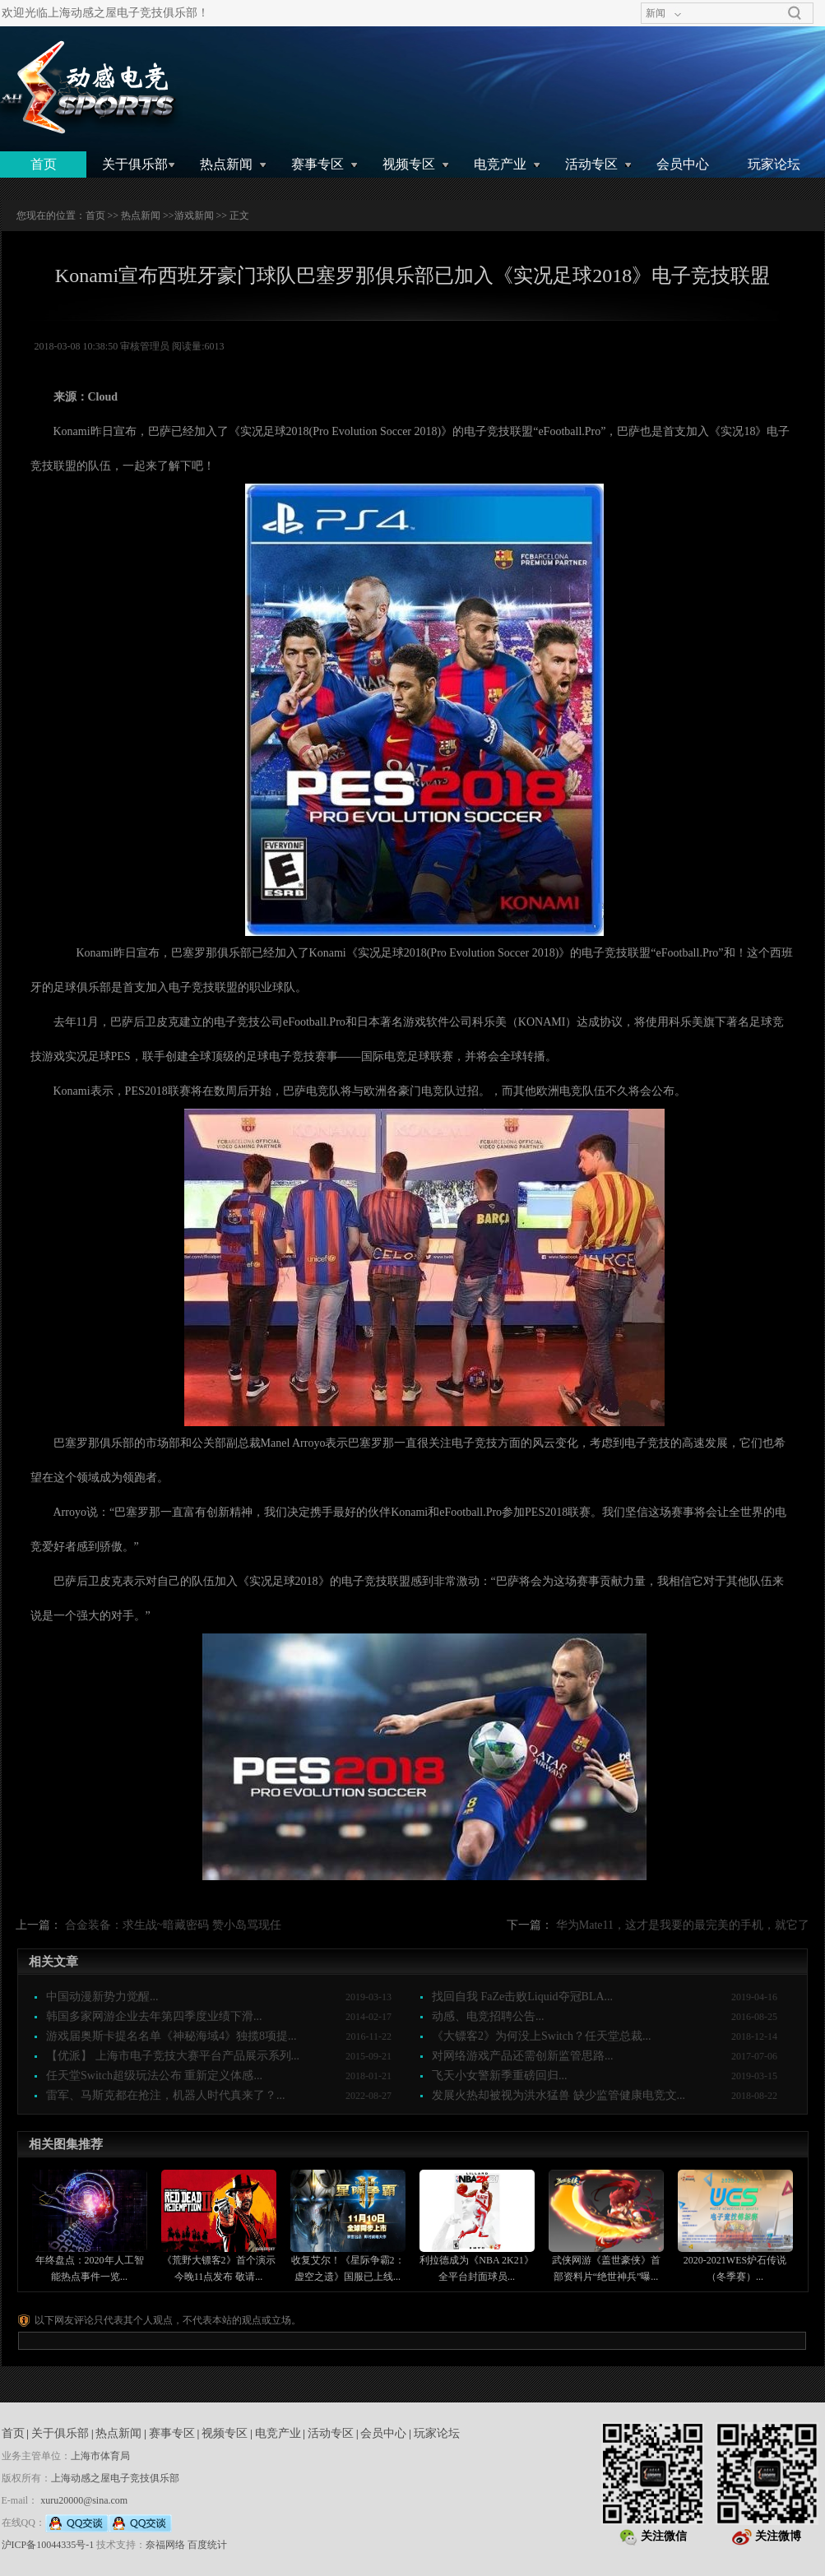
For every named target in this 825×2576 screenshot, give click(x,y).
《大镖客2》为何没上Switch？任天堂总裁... (541, 2036)
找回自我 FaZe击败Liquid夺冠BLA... (522, 1996)
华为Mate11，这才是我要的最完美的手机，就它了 (682, 1925)
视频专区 (408, 164)
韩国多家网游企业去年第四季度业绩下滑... (154, 2016)
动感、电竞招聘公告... (488, 2016)
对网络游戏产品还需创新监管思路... (523, 2056)
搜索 (794, 13)
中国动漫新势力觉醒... (102, 1996)
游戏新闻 (194, 215)
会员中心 (682, 164)
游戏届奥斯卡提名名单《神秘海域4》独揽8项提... (171, 2036)
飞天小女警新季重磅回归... (500, 2075)
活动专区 (591, 164)
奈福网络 (165, 2545)
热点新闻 (226, 164)
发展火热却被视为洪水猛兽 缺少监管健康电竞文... (558, 2095)
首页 (43, 164)
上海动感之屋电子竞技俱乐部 (115, 2478)
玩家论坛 (774, 164)
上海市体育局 (100, 2456)
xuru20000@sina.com (83, 2500)
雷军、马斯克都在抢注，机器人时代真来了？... (165, 2095)
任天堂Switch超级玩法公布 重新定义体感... (154, 2075)
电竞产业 (500, 164)
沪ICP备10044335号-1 (48, 2545)
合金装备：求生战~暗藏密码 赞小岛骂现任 (173, 1925)
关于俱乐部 (135, 164)
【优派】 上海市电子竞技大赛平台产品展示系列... (172, 2056)
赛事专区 (317, 164)
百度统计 (207, 2545)
